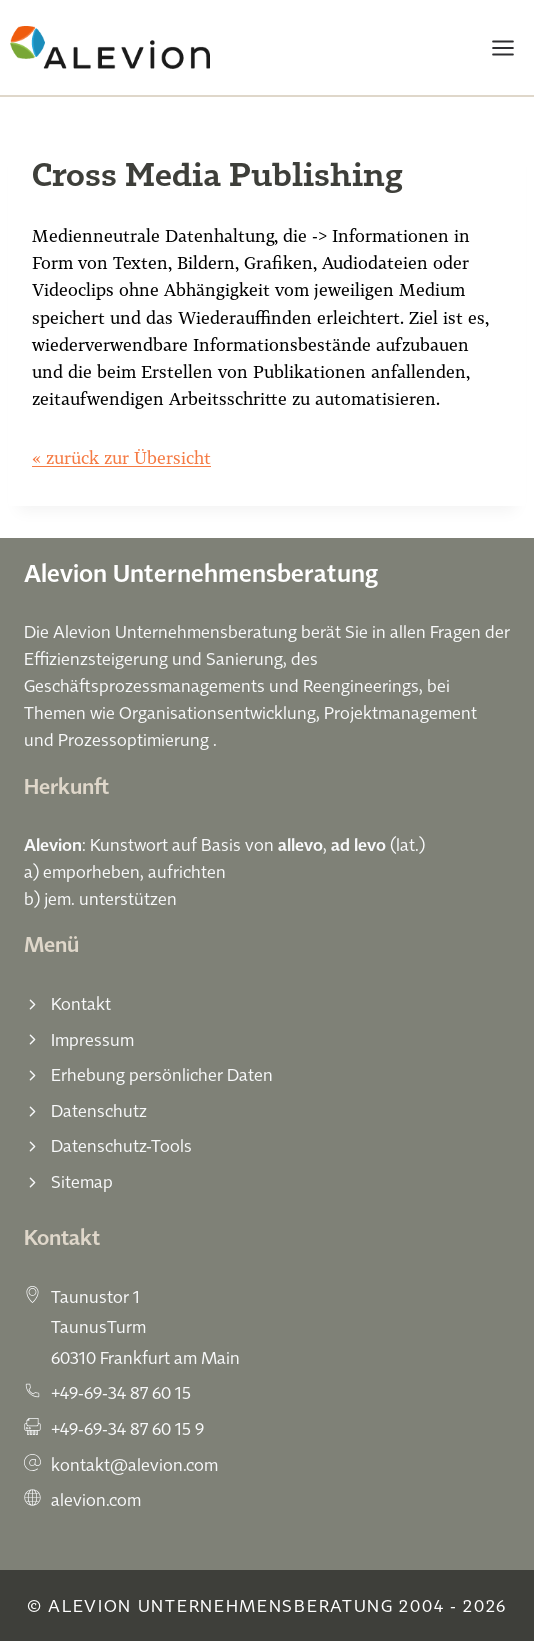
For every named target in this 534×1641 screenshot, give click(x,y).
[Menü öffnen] (502, 47)
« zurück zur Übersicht (121, 457)
